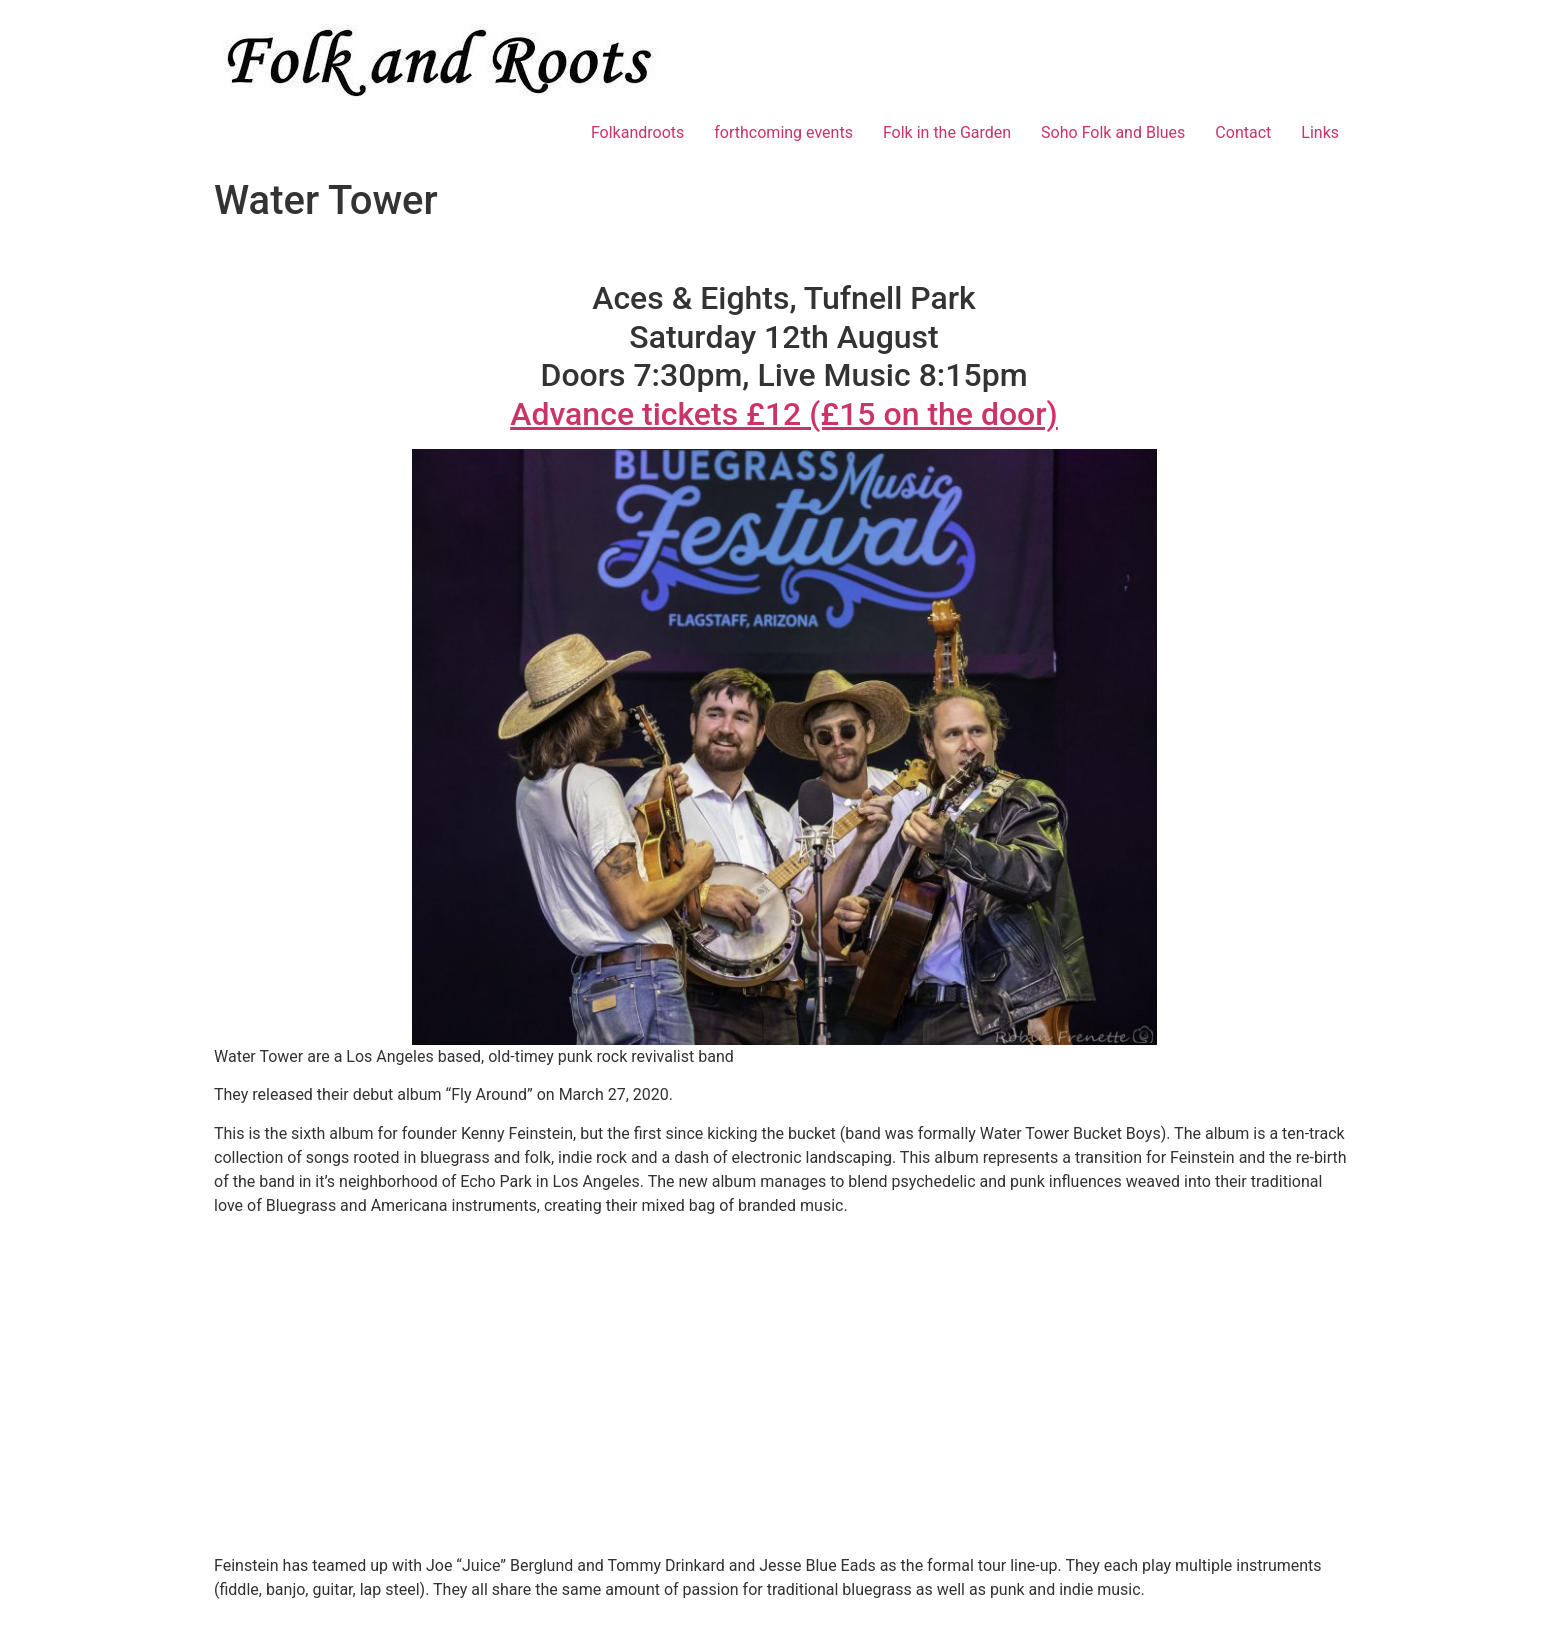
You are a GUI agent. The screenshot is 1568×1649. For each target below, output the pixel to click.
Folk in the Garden (947, 132)
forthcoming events (783, 132)
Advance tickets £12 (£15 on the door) (784, 414)
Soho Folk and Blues (1113, 132)
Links (1320, 132)
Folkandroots (637, 132)
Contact (1243, 132)
